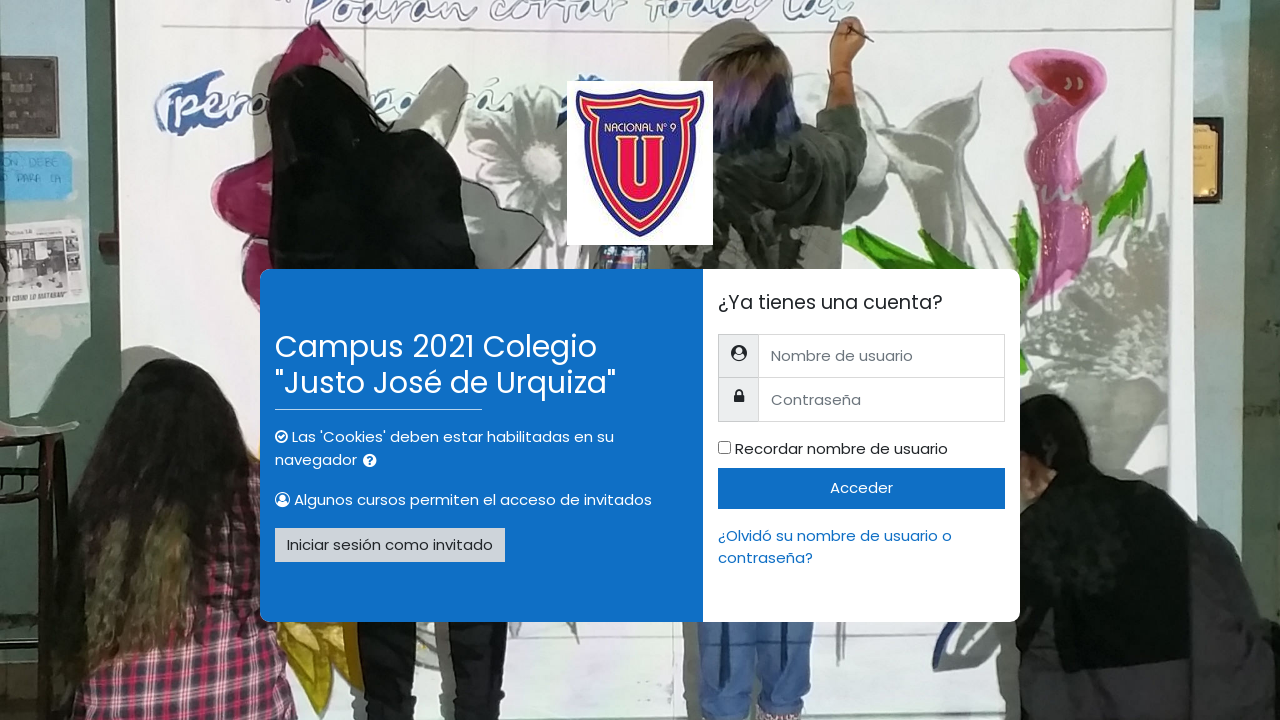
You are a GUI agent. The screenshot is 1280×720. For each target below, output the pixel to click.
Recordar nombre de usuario (841, 448)
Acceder (861, 487)
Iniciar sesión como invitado (390, 544)
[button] (374, 461)
